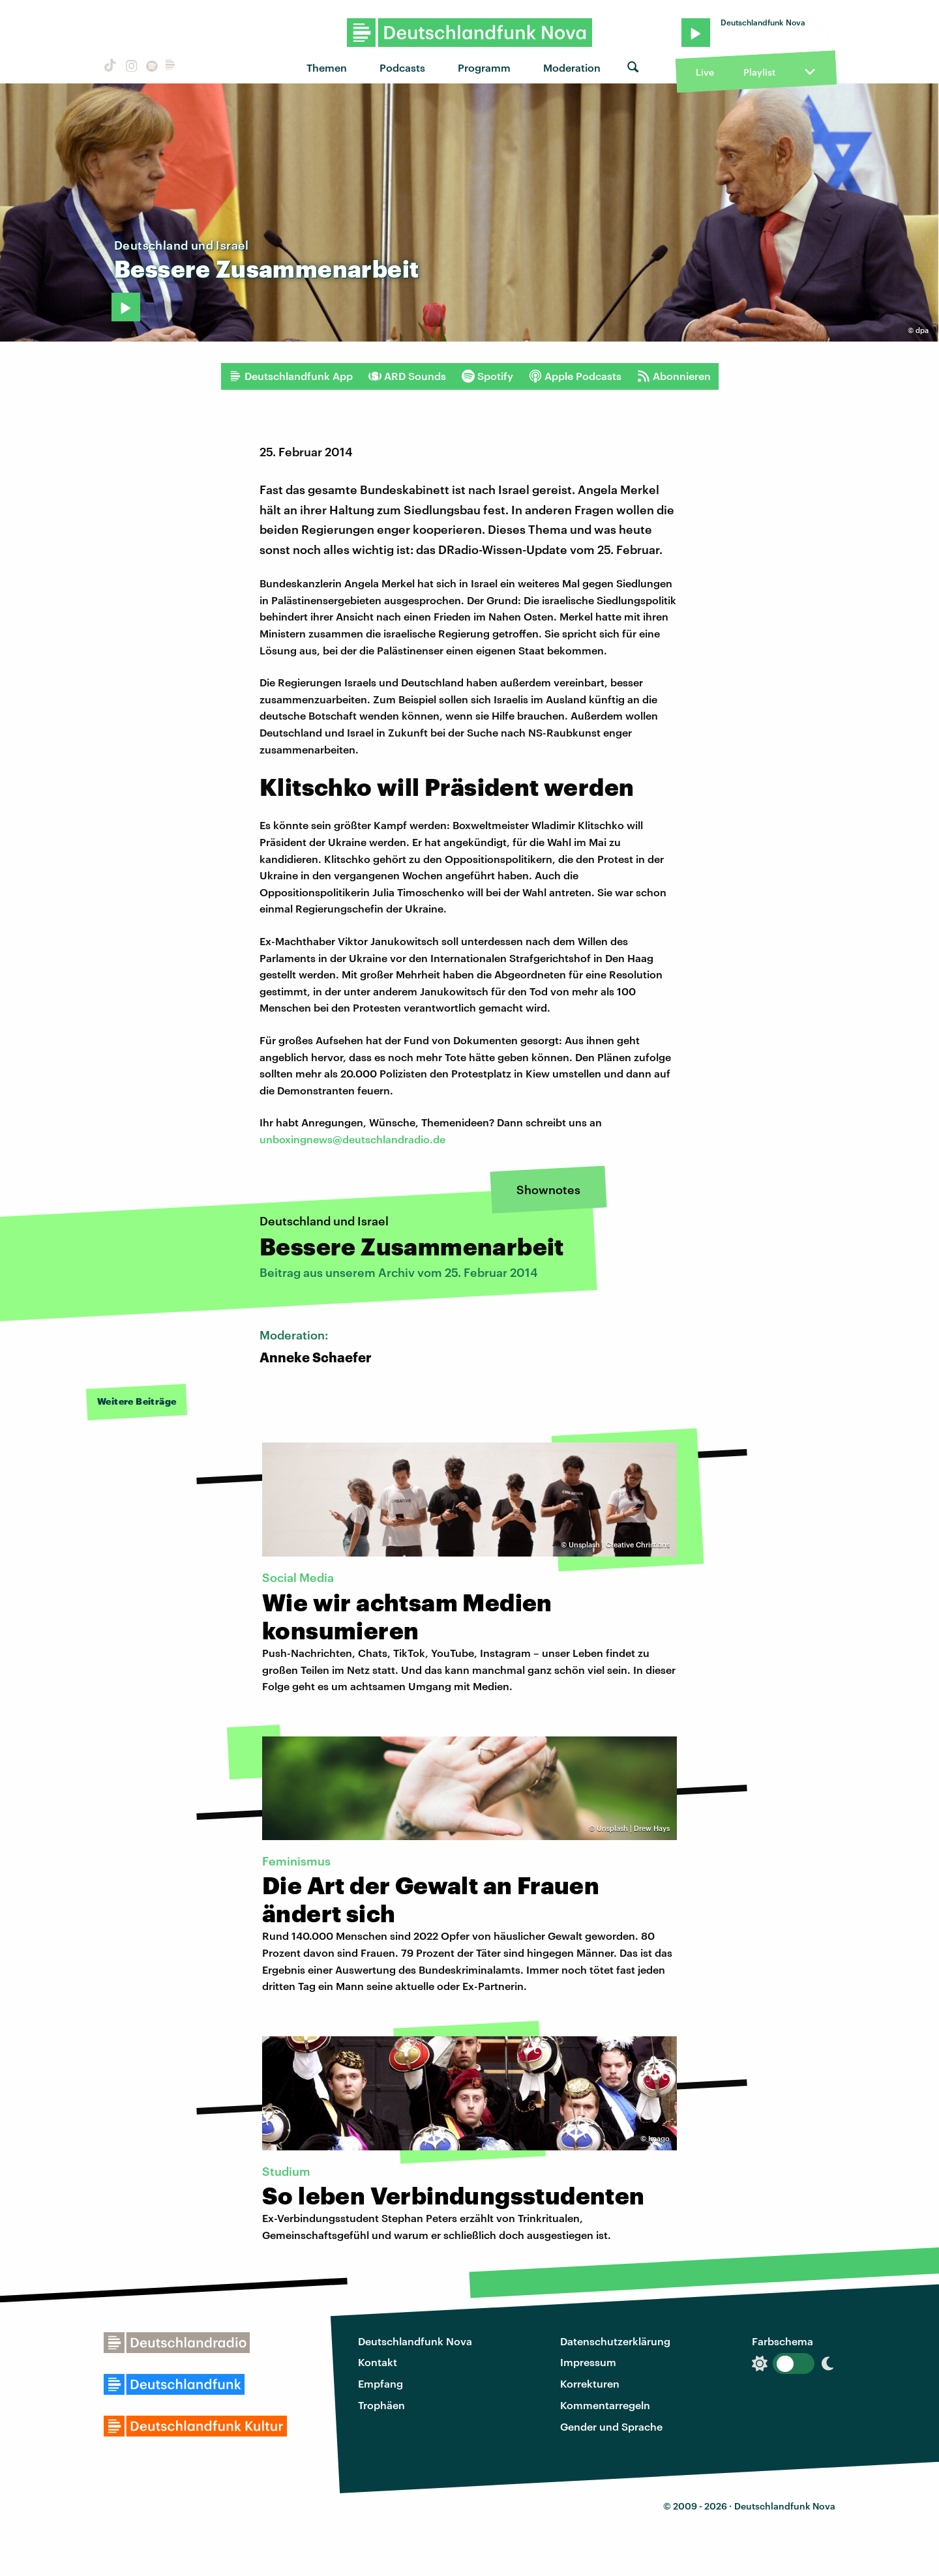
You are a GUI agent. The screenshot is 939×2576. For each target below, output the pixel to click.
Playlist (759, 72)
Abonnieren (674, 376)
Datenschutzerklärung (615, 2341)
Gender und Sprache (611, 2426)
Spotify (487, 376)
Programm (484, 67)
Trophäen (381, 2405)
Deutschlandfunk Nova (415, 2341)
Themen (326, 67)
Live (705, 72)
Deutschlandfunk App (291, 376)
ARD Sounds (407, 376)
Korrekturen (589, 2383)
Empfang (380, 2383)
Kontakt (377, 2362)
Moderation (572, 67)
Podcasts (402, 67)
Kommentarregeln (605, 2405)
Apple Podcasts (575, 376)
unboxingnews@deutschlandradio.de (352, 1139)
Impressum (588, 2362)
